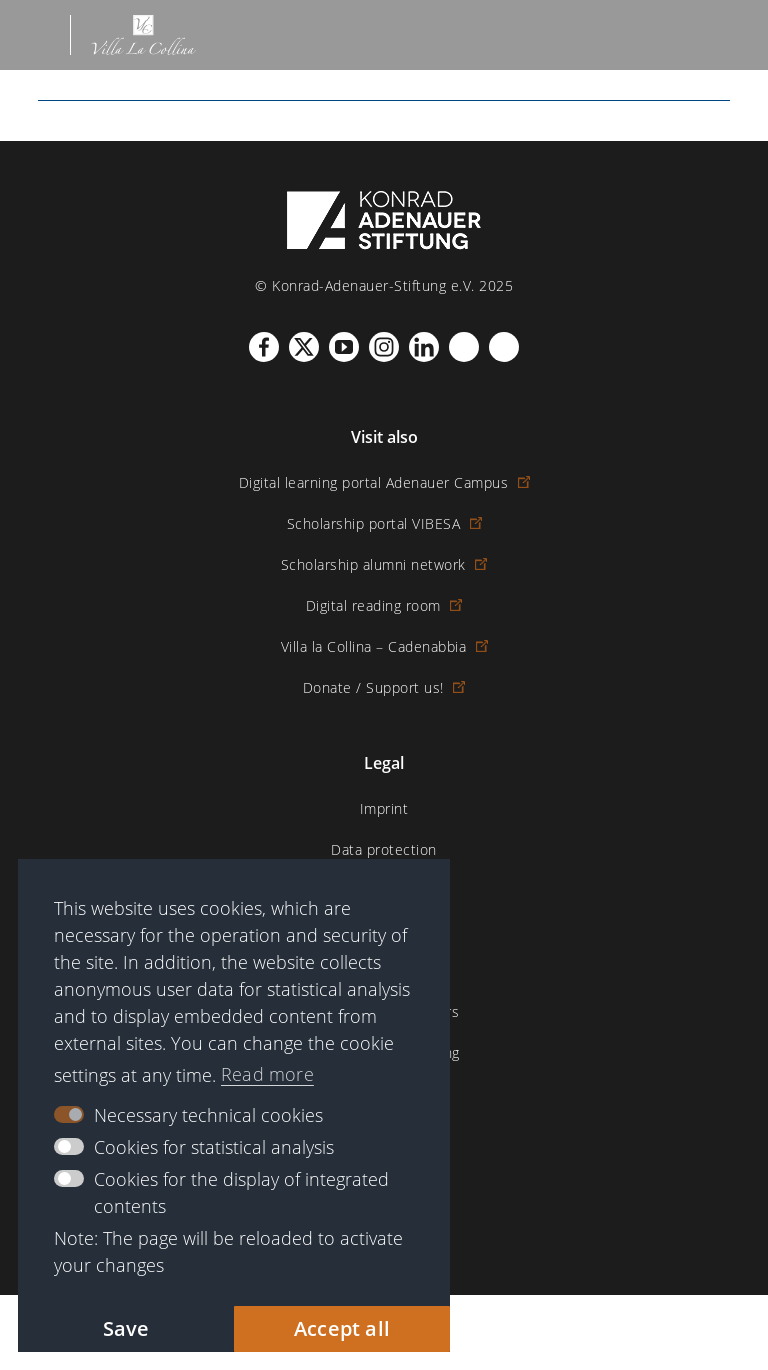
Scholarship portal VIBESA (384, 523)
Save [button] (126, 1328)
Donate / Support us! (384, 687)
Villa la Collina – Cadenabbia (384, 646)
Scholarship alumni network (384, 564)
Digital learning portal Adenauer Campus (384, 482)
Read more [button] (267, 1074)
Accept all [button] (342, 1328)
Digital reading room (384, 605)
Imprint (384, 808)
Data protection (384, 849)
